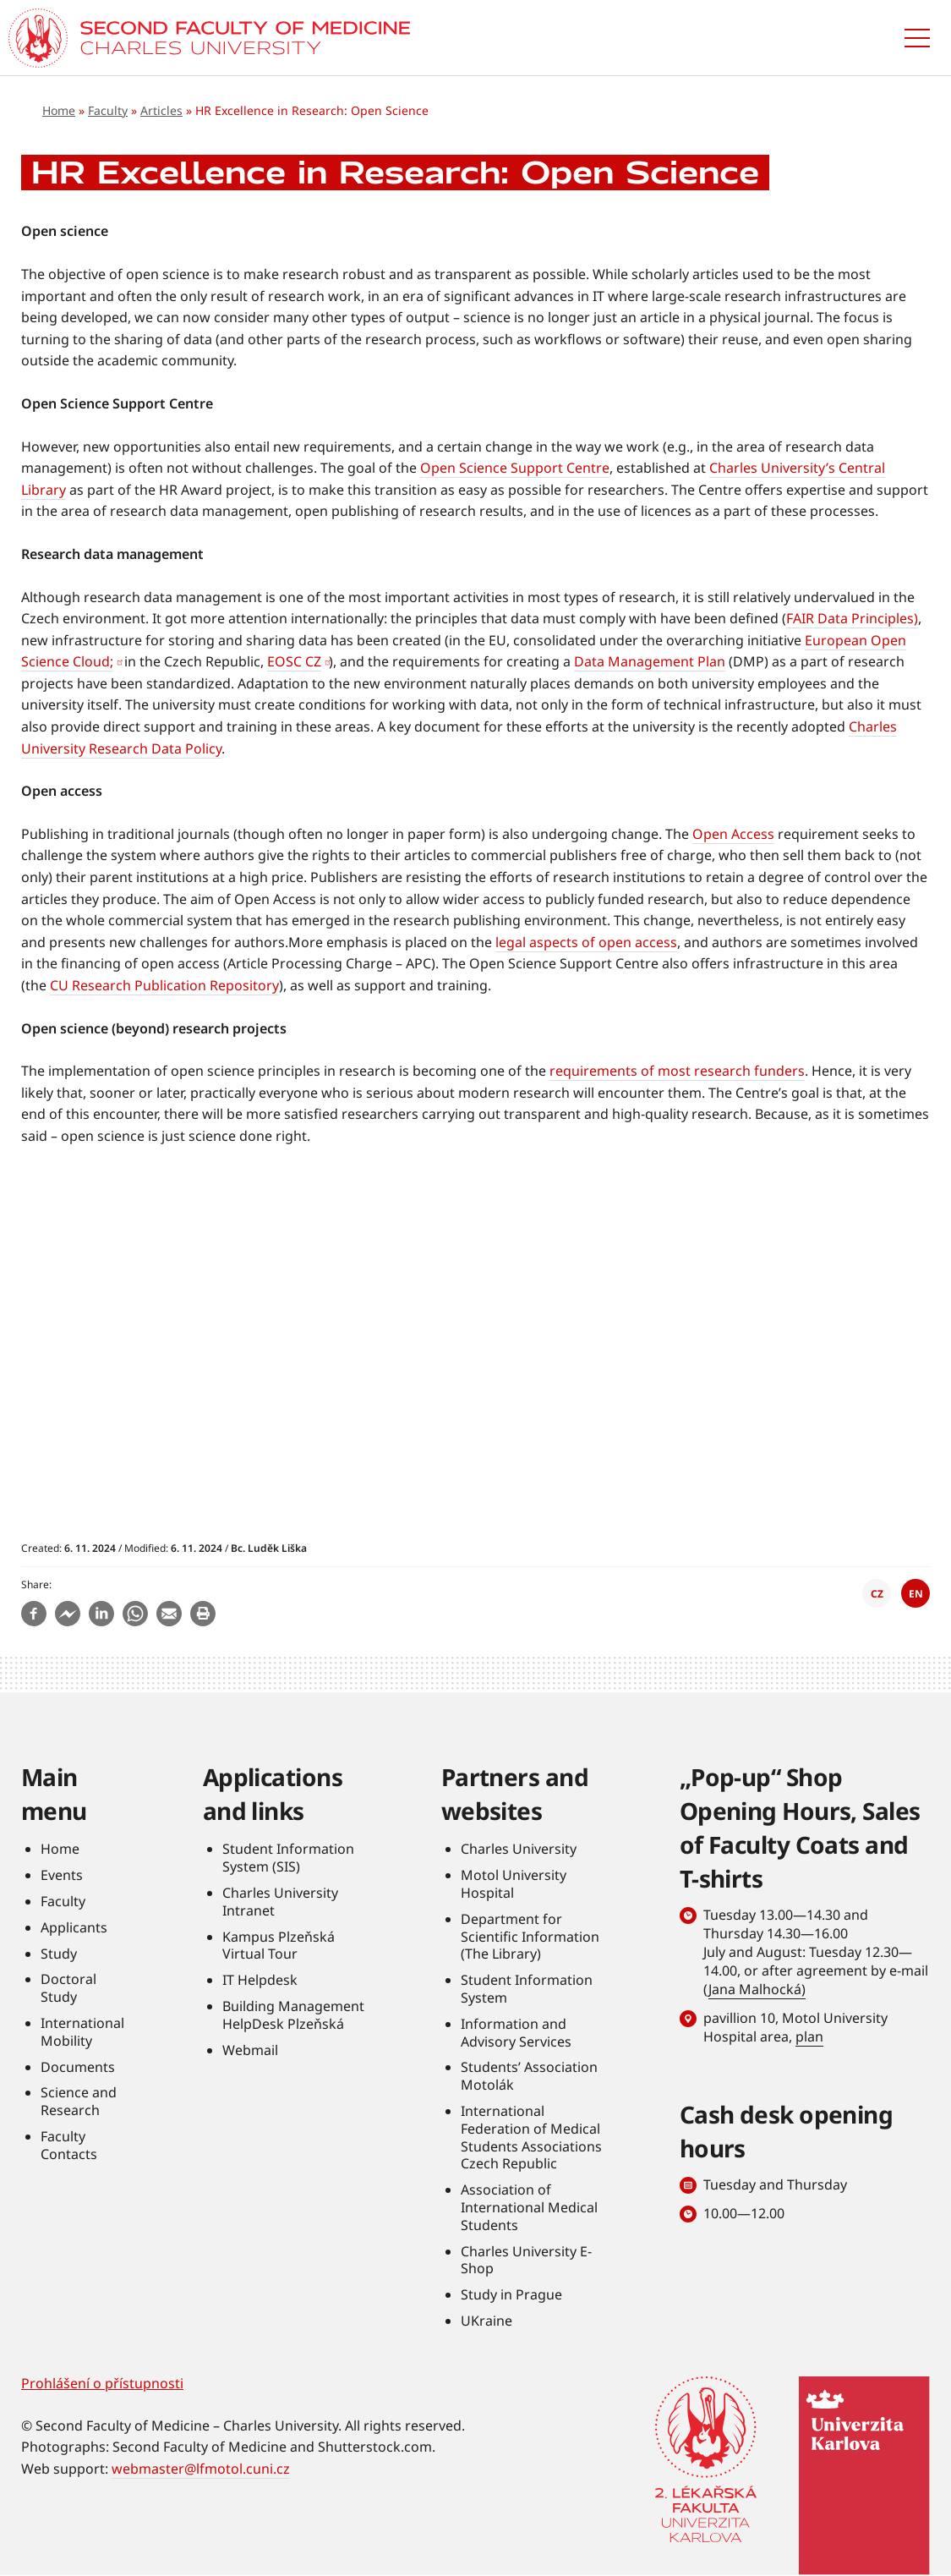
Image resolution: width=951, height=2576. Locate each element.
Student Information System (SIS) (288, 1857)
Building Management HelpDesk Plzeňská (293, 2015)
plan (809, 2036)
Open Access (733, 834)
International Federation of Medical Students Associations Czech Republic (531, 2137)
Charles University (519, 1848)
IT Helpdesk (260, 1979)
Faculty (108, 110)
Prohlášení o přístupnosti (102, 2383)
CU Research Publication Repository (164, 985)
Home (58, 110)
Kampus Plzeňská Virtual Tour (278, 1945)
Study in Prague (511, 2294)
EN (916, 1594)
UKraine (486, 2320)
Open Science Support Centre (514, 467)
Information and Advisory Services (516, 2032)
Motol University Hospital (513, 1884)
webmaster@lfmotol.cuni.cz (201, 2468)
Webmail (250, 2050)
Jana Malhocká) (757, 1989)
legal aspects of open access (586, 942)
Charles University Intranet (280, 1901)
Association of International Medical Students (529, 2207)
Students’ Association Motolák (529, 2076)
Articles (161, 110)
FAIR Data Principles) (852, 618)
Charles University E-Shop (526, 2260)
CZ (877, 1594)
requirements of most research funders (677, 1070)
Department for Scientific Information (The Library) (530, 1937)
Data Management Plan (649, 661)
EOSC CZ (294, 661)
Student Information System (527, 1988)
